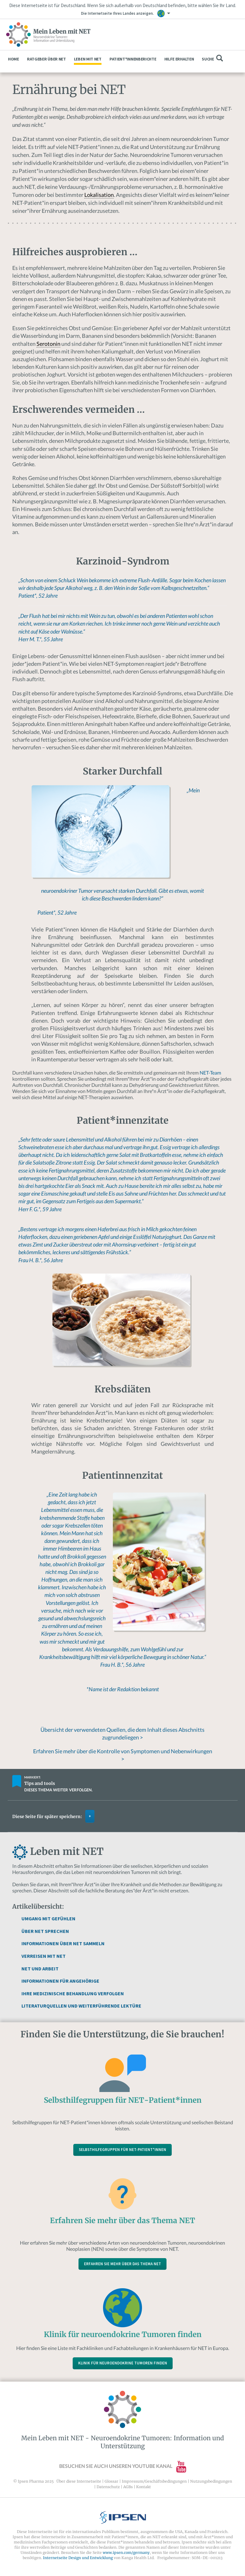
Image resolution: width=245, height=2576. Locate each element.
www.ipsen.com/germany (126, 2552)
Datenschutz (108, 2486)
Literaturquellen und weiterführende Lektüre (81, 2006)
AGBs (128, 2486)
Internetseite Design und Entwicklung (78, 2557)
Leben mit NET (87, 59)
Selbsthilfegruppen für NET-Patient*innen (122, 2149)
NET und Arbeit (40, 1968)
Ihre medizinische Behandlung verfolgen (72, 1993)
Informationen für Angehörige (60, 1981)
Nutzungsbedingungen (211, 2481)
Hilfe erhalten (179, 59)
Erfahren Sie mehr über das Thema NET (122, 2263)
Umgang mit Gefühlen (48, 1918)
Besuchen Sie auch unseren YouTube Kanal (122, 2466)
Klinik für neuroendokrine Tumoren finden (122, 2363)
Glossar (111, 2481)
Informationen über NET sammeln (63, 1943)
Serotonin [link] (48, 343)
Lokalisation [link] (99, 194)
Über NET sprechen (45, 1931)
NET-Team (210, 1072)
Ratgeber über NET (46, 59)
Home (13, 59)
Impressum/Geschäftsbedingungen (154, 2481)
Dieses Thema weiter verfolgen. (58, 1789)
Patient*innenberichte (132, 59)
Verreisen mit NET (43, 1956)
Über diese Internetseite (78, 2481)
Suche (212, 58)
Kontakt (143, 2486)
